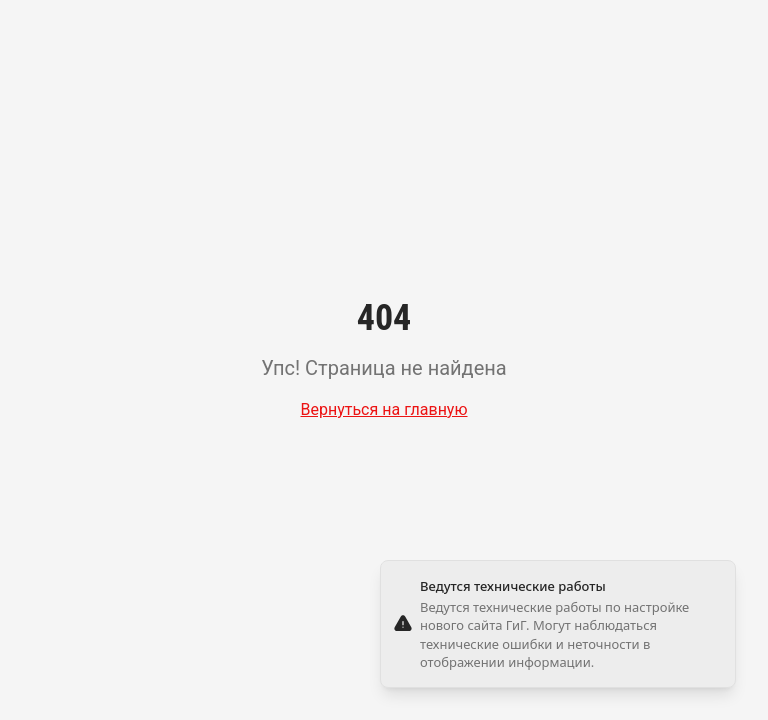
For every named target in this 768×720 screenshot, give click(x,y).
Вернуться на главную (383, 409)
